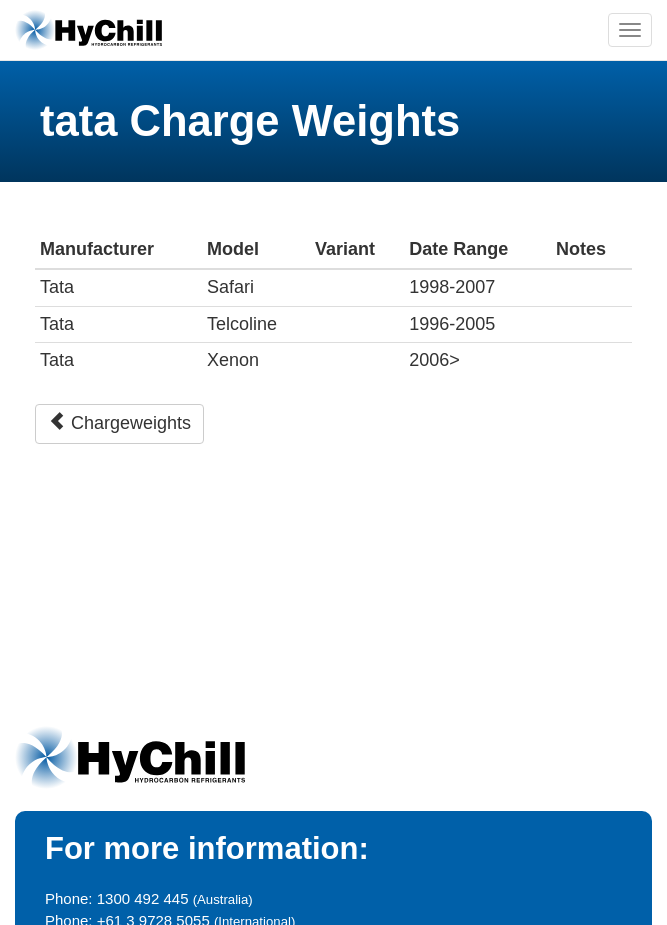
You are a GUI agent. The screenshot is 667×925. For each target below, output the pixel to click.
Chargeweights (119, 422)
